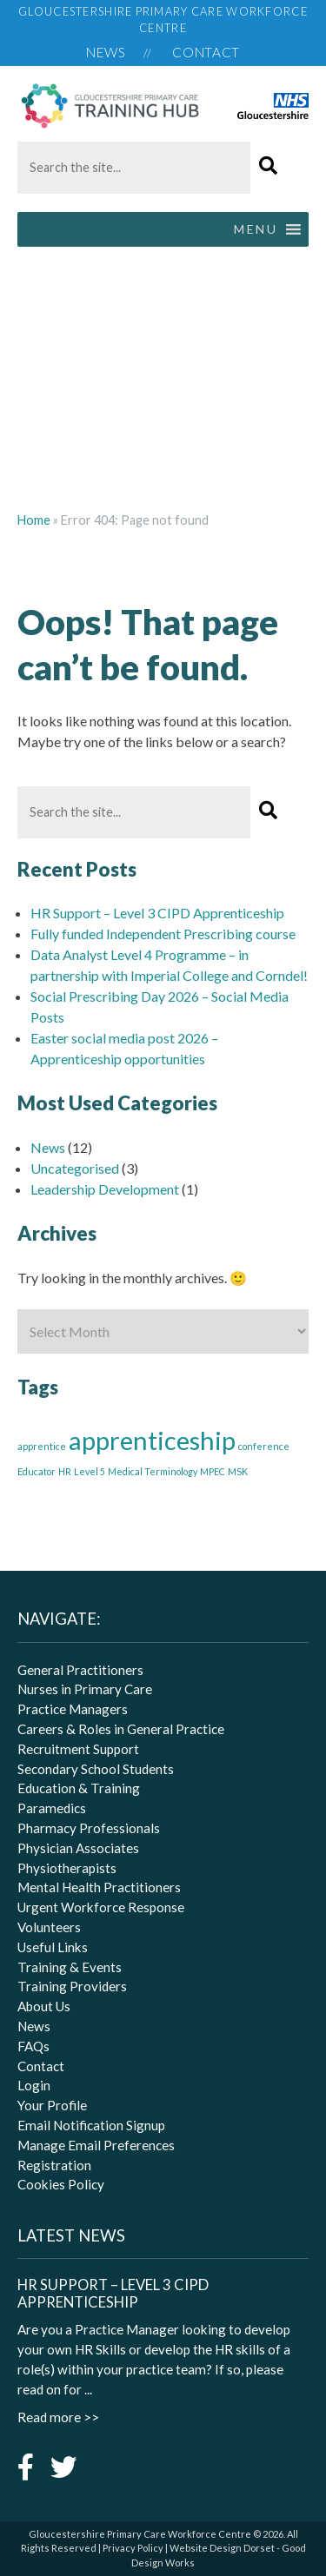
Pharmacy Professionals (88, 1828)
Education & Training (78, 1788)
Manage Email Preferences (96, 2145)
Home (33, 520)
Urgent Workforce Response (100, 1907)
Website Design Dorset (222, 2547)
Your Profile (52, 2105)
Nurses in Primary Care (84, 1689)
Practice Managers (72, 1709)
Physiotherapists (66, 1868)
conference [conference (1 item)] (263, 1446)
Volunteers (49, 1927)
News (106, 52)
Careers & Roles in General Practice (120, 1729)
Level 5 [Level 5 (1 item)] (89, 1471)
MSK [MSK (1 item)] (238, 1471)
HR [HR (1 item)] (64, 1471)
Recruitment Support (78, 1749)
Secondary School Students (95, 1769)
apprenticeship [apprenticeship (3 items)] (152, 1440)
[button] (268, 166)
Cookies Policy (60, 2184)
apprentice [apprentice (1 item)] (41, 1446)
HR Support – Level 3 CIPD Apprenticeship (157, 912)
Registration (54, 2165)
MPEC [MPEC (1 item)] (212, 1471)
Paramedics (51, 1808)
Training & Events (69, 1967)
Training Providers (72, 1986)
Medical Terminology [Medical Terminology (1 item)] (152, 1471)
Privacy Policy (133, 2547)
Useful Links (52, 1947)
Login (33, 2085)
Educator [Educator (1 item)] (36, 1471)
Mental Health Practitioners (99, 1887)
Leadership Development (104, 1189)
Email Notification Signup (91, 2125)
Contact (205, 52)
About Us (43, 2006)
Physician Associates (78, 1848)
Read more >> (58, 2417)
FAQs (33, 2046)
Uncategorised (74, 1168)
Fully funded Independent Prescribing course (163, 933)
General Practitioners (80, 1670)
